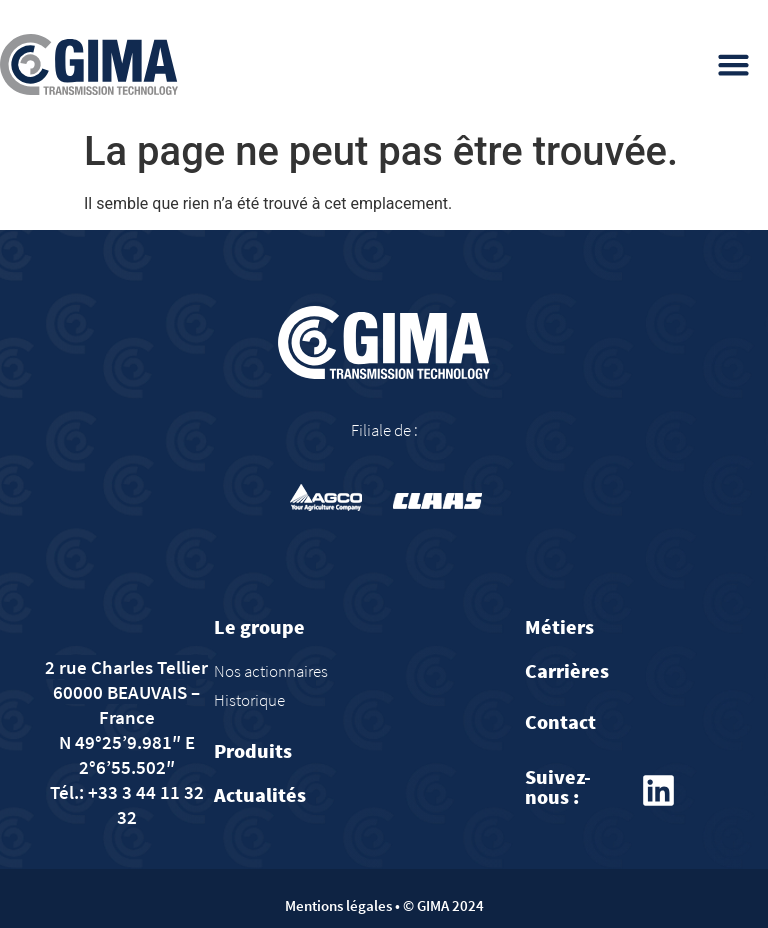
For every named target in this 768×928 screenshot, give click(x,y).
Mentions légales (338, 905)
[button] (734, 65)
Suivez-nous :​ (558, 786)
